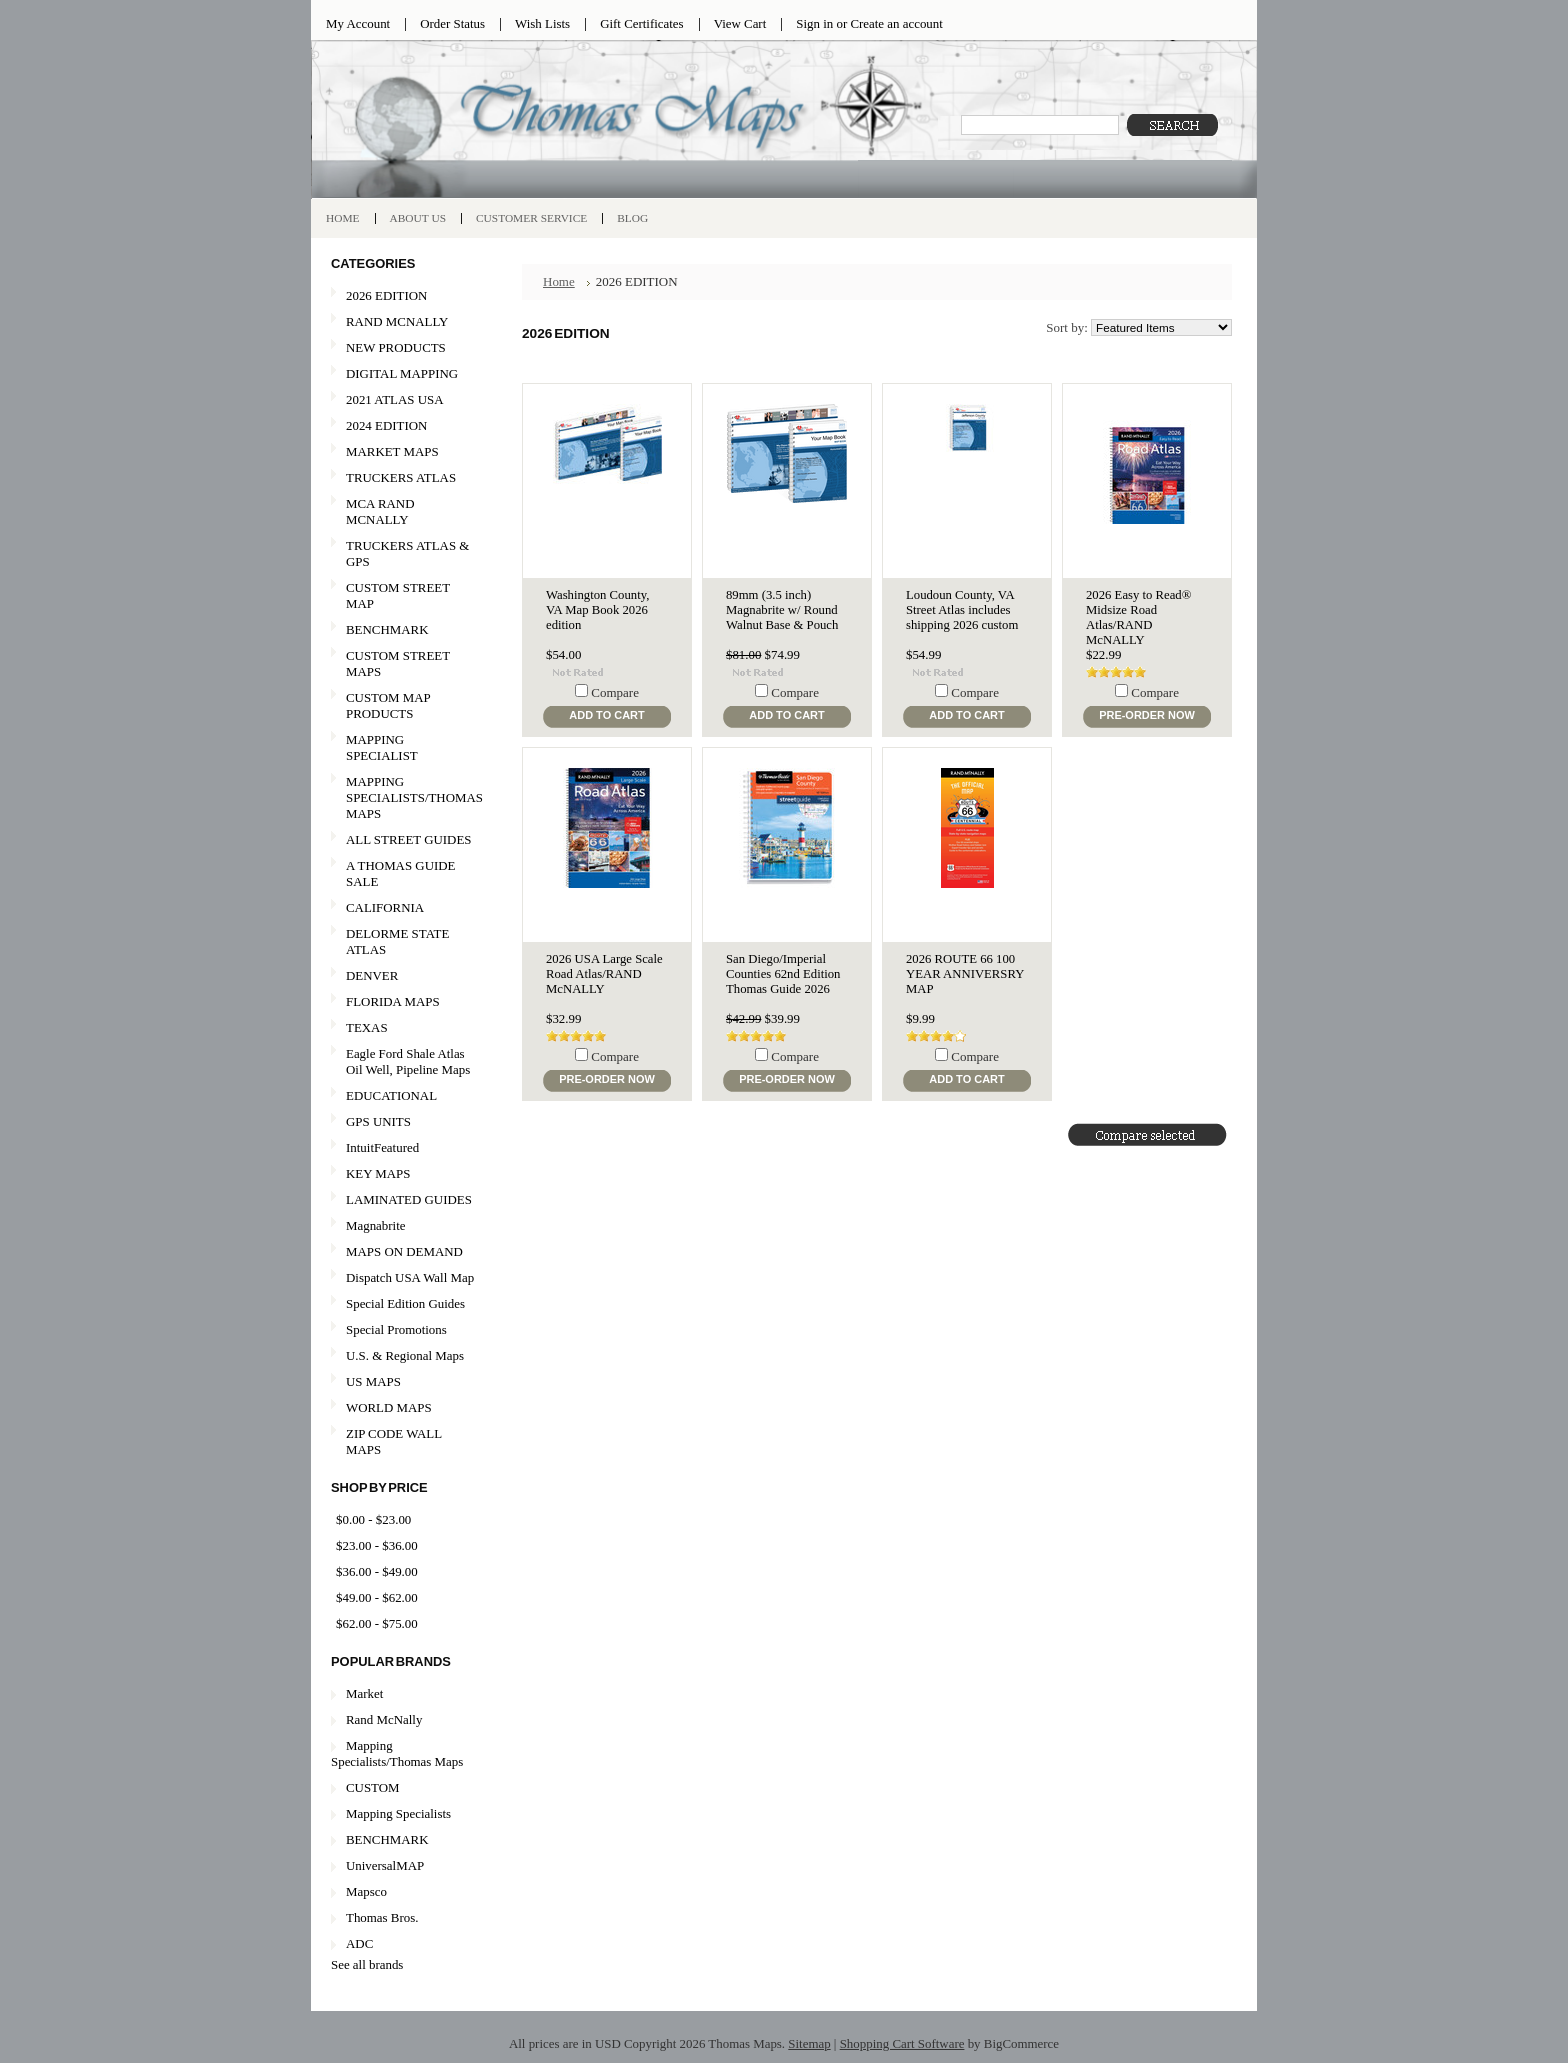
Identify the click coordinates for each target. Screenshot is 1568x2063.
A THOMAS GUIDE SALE (403, 873)
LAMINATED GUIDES (409, 1199)
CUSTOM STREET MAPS (398, 663)
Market (364, 1693)
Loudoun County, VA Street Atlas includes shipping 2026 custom (962, 610)
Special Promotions (403, 1330)
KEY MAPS (378, 1173)
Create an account (896, 23)
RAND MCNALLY (397, 321)
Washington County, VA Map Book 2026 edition (597, 610)
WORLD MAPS (389, 1407)
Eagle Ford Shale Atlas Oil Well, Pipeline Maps (408, 1061)
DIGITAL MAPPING (402, 373)
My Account (358, 23)
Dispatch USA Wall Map (410, 1277)
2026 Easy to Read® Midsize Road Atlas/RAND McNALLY (1138, 617)
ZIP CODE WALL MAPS (394, 1441)
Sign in (814, 23)
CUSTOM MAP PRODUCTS (388, 705)
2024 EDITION (403, 426)
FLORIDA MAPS (393, 1001)
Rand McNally (384, 1719)
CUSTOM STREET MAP (398, 595)
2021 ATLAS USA (403, 400)
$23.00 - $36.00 (377, 1545)
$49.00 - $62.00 (377, 1597)
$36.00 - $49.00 (377, 1571)
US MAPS (403, 1382)
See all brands (367, 1964)
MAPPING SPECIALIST (382, 747)
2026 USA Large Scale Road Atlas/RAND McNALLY (604, 974)
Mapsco (366, 1891)
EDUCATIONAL (391, 1095)
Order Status (452, 23)
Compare (615, 692)
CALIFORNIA (403, 908)
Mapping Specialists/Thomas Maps (397, 1753)
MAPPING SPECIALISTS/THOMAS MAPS (407, 797)
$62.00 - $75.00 (377, 1623)
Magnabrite (376, 1225)
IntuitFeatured (382, 1147)
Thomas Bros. (382, 1917)
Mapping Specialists (398, 1813)
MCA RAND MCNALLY (380, 511)
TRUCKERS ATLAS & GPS (407, 553)
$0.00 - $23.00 (373, 1519)
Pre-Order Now (1147, 715)
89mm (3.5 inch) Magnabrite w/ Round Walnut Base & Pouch (782, 610)
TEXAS (403, 1028)
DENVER (372, 975)
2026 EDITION (386, 295)
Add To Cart (606, 715)
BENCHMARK (387, 629)
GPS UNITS (378, 1121)
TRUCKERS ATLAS (401, 477)
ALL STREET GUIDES (408, 839)
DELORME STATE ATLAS (397, 941)
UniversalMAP (385, 1865)
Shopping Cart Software (902, 2043)
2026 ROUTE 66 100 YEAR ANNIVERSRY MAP (965, 974)
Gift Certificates (642, 23)
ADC (359, 1943)
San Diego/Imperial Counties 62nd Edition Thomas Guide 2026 (783, 974)
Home (559, 281)
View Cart (740, 23)
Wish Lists (542, 23)
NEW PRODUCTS (403, 348)
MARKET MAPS (392, 451)
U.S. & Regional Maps (405, 1355)
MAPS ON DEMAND (404, 1251)
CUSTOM (373, 1787)
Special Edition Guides (405, 1303)
